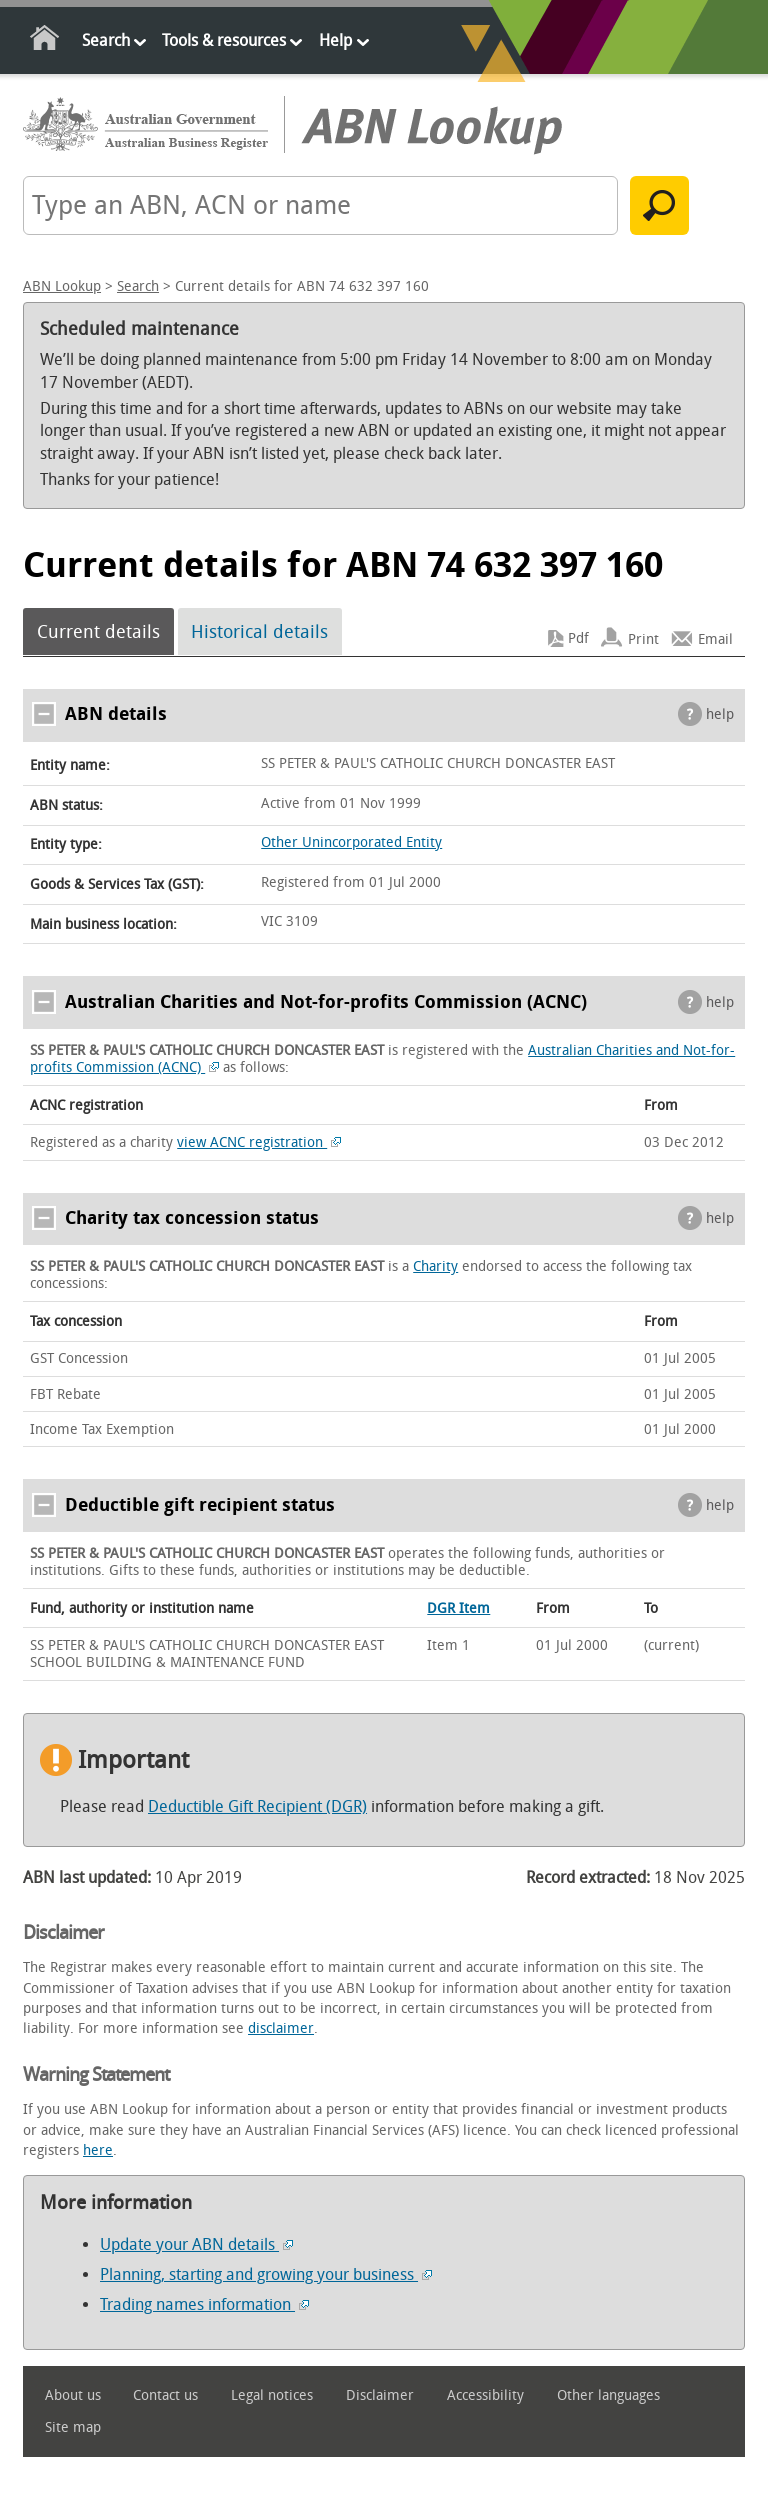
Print (643, 638)
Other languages (608, 2395)
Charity (435, 1266)
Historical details (259, 632)
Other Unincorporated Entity (351, 842)
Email (715, 638)
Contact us (165, 2395)
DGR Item (458, 1608)
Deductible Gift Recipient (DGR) (257, 1806)
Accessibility (485, 2395)
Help (335, 40)
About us (73, 2395)
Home (45, 41)
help (720, 714)
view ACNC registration (259, 1142)
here (98, 2150)
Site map (73, 2427)
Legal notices (272, 2395)
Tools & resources (224, 40)
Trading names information (204, 2304)
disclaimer (281, 2028)
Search (106, 40)
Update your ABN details (196, 2244)
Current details (98, 632)
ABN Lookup (62, 286)
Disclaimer (380, 2395)
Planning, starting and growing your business (266, 2274)
